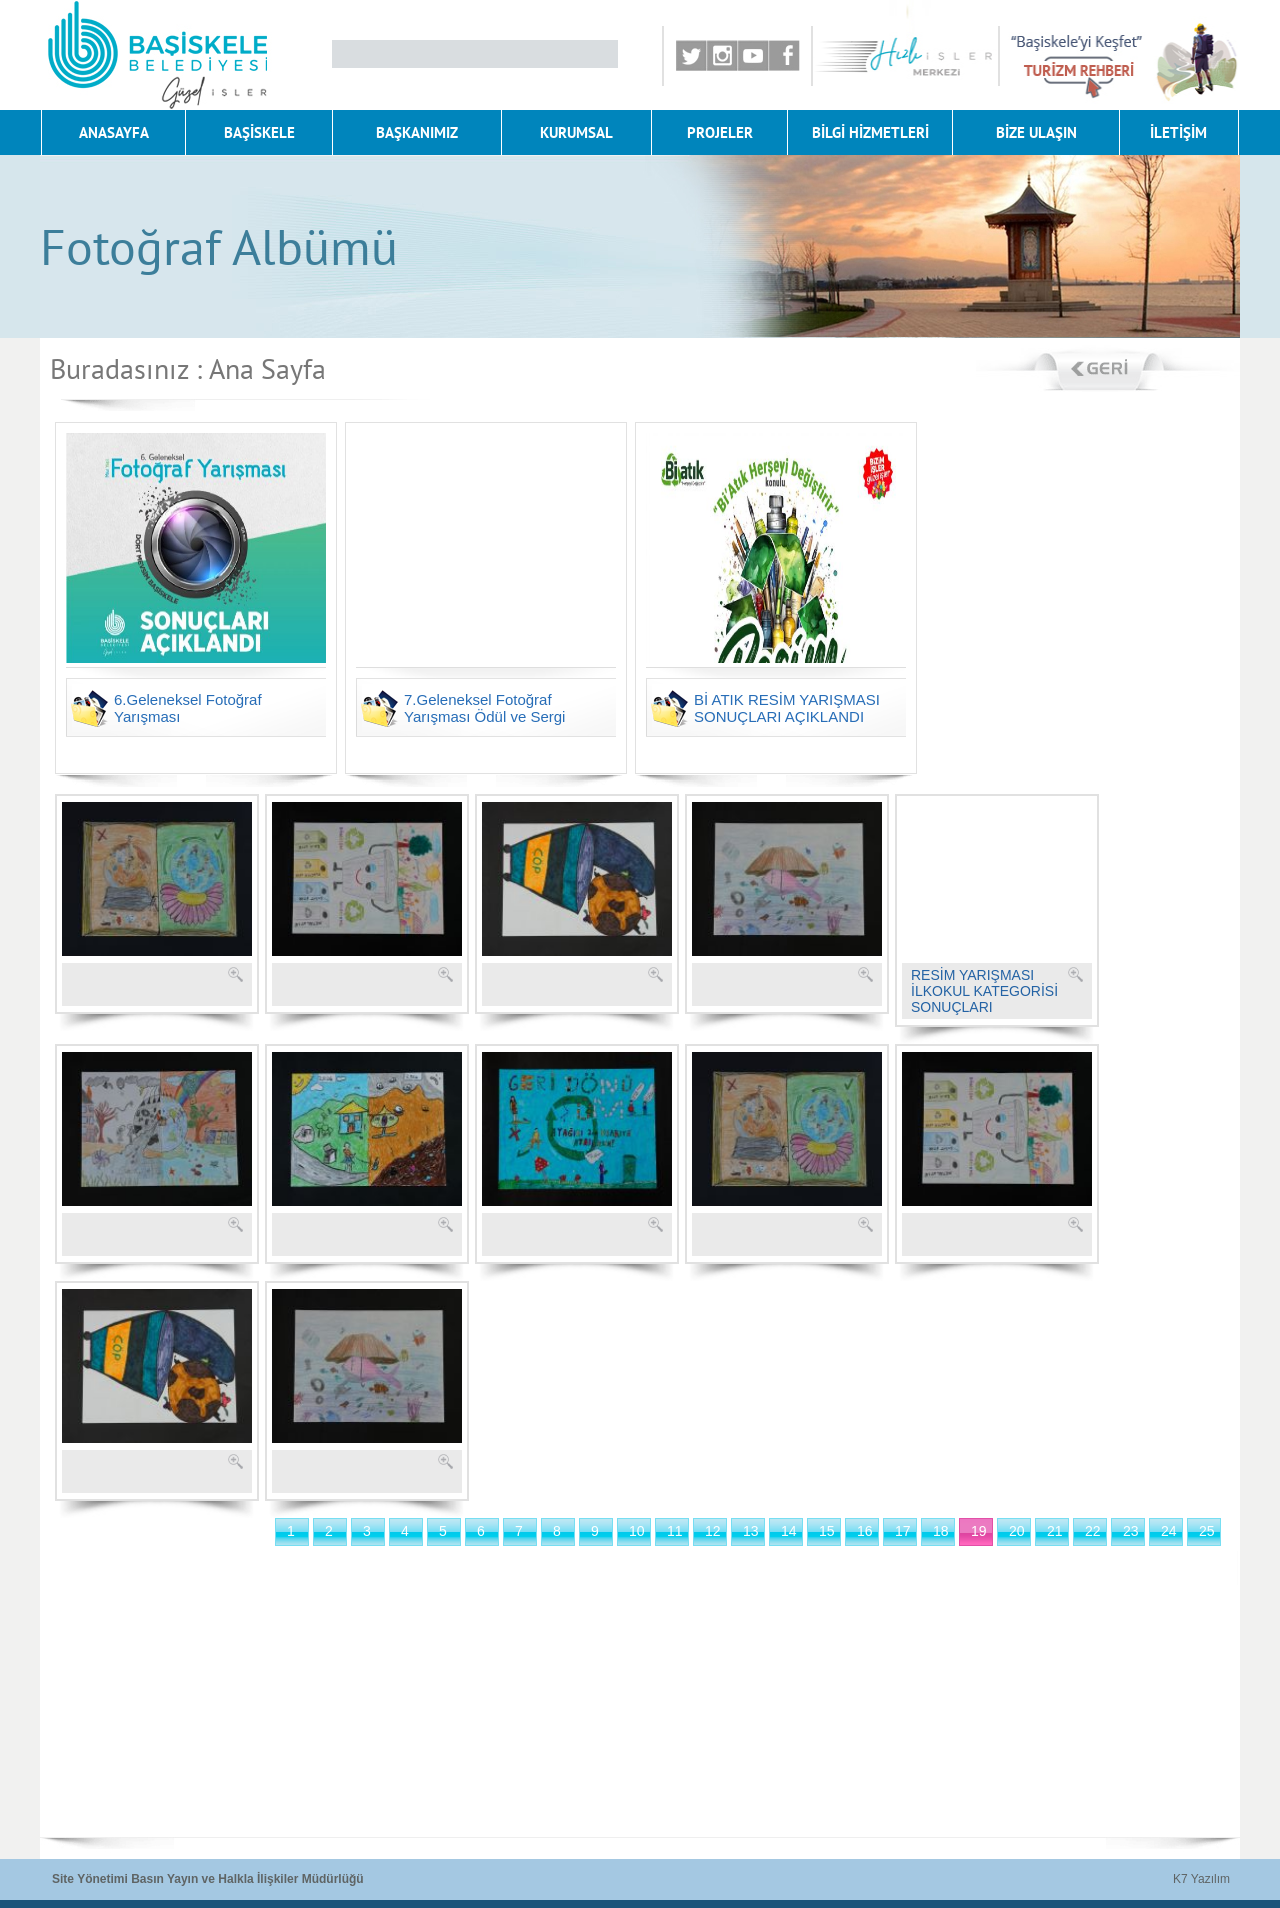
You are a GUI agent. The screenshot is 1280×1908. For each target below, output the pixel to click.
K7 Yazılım (1201, 1879)
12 (713, 1531)
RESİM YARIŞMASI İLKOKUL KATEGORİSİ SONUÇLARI (984, 991)
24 (1169, 1531)
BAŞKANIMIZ (417, 132)
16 (865, 1531)
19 (979, 1531)
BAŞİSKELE (259, 132)
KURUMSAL (576, 132)
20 (1017, 1531)
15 (827, 1531)
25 (1207, 1531)
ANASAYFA (114, 132)
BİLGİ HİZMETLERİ (870, 132)
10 (637, 1531)
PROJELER (720, 132)
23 (1131, 1531)
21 (1055, 1531)
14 (789, 1531)
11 (675, 1531)
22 (1093, 1531)
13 (751, 1531)
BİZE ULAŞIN (1036, 132)
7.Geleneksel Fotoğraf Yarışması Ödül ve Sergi (484, 708)
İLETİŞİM (1178, 132)
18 (941, 1531)
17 (903, 1531)
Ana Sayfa (267, 368)
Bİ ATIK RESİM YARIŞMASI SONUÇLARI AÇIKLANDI (787, 708)
